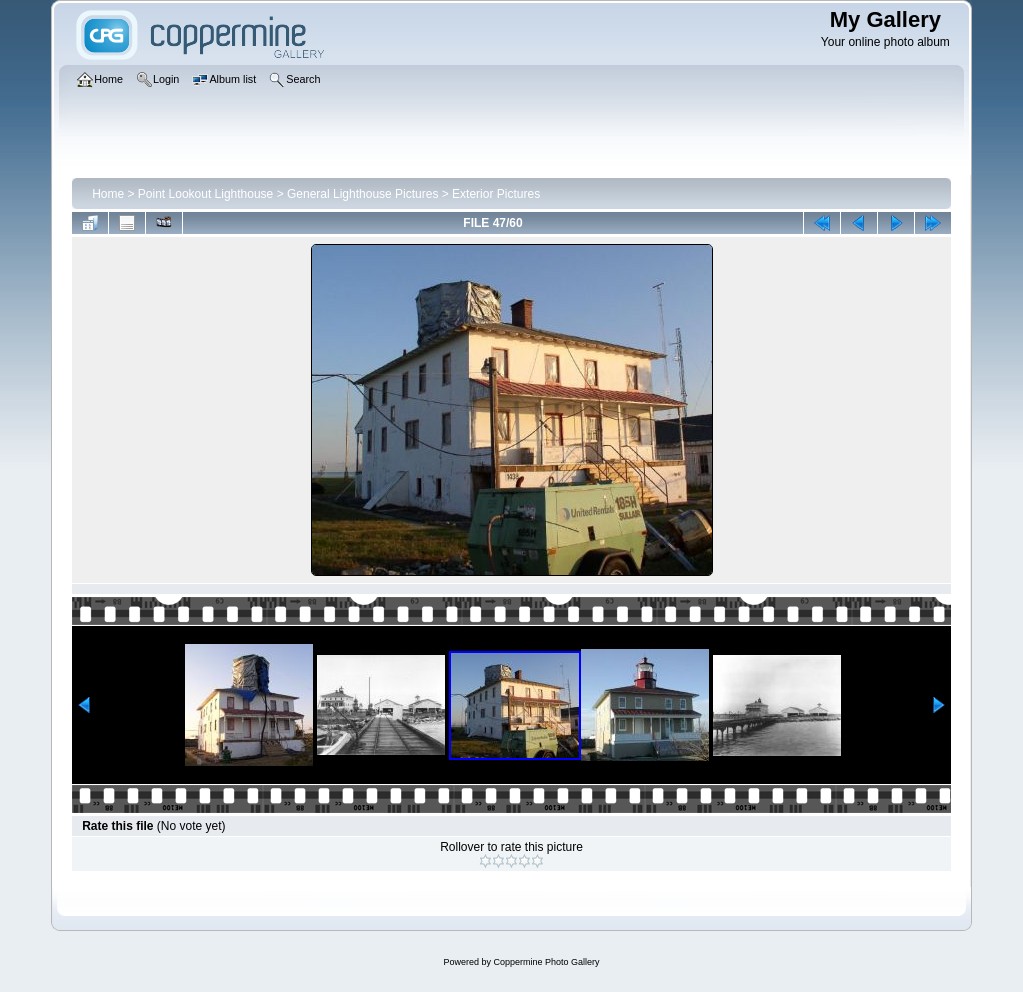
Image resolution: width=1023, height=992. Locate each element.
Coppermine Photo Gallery (546, 962)
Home (108, 194)
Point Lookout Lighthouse (205, 194)
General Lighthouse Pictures (362, 194)
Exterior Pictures (496, 194)
